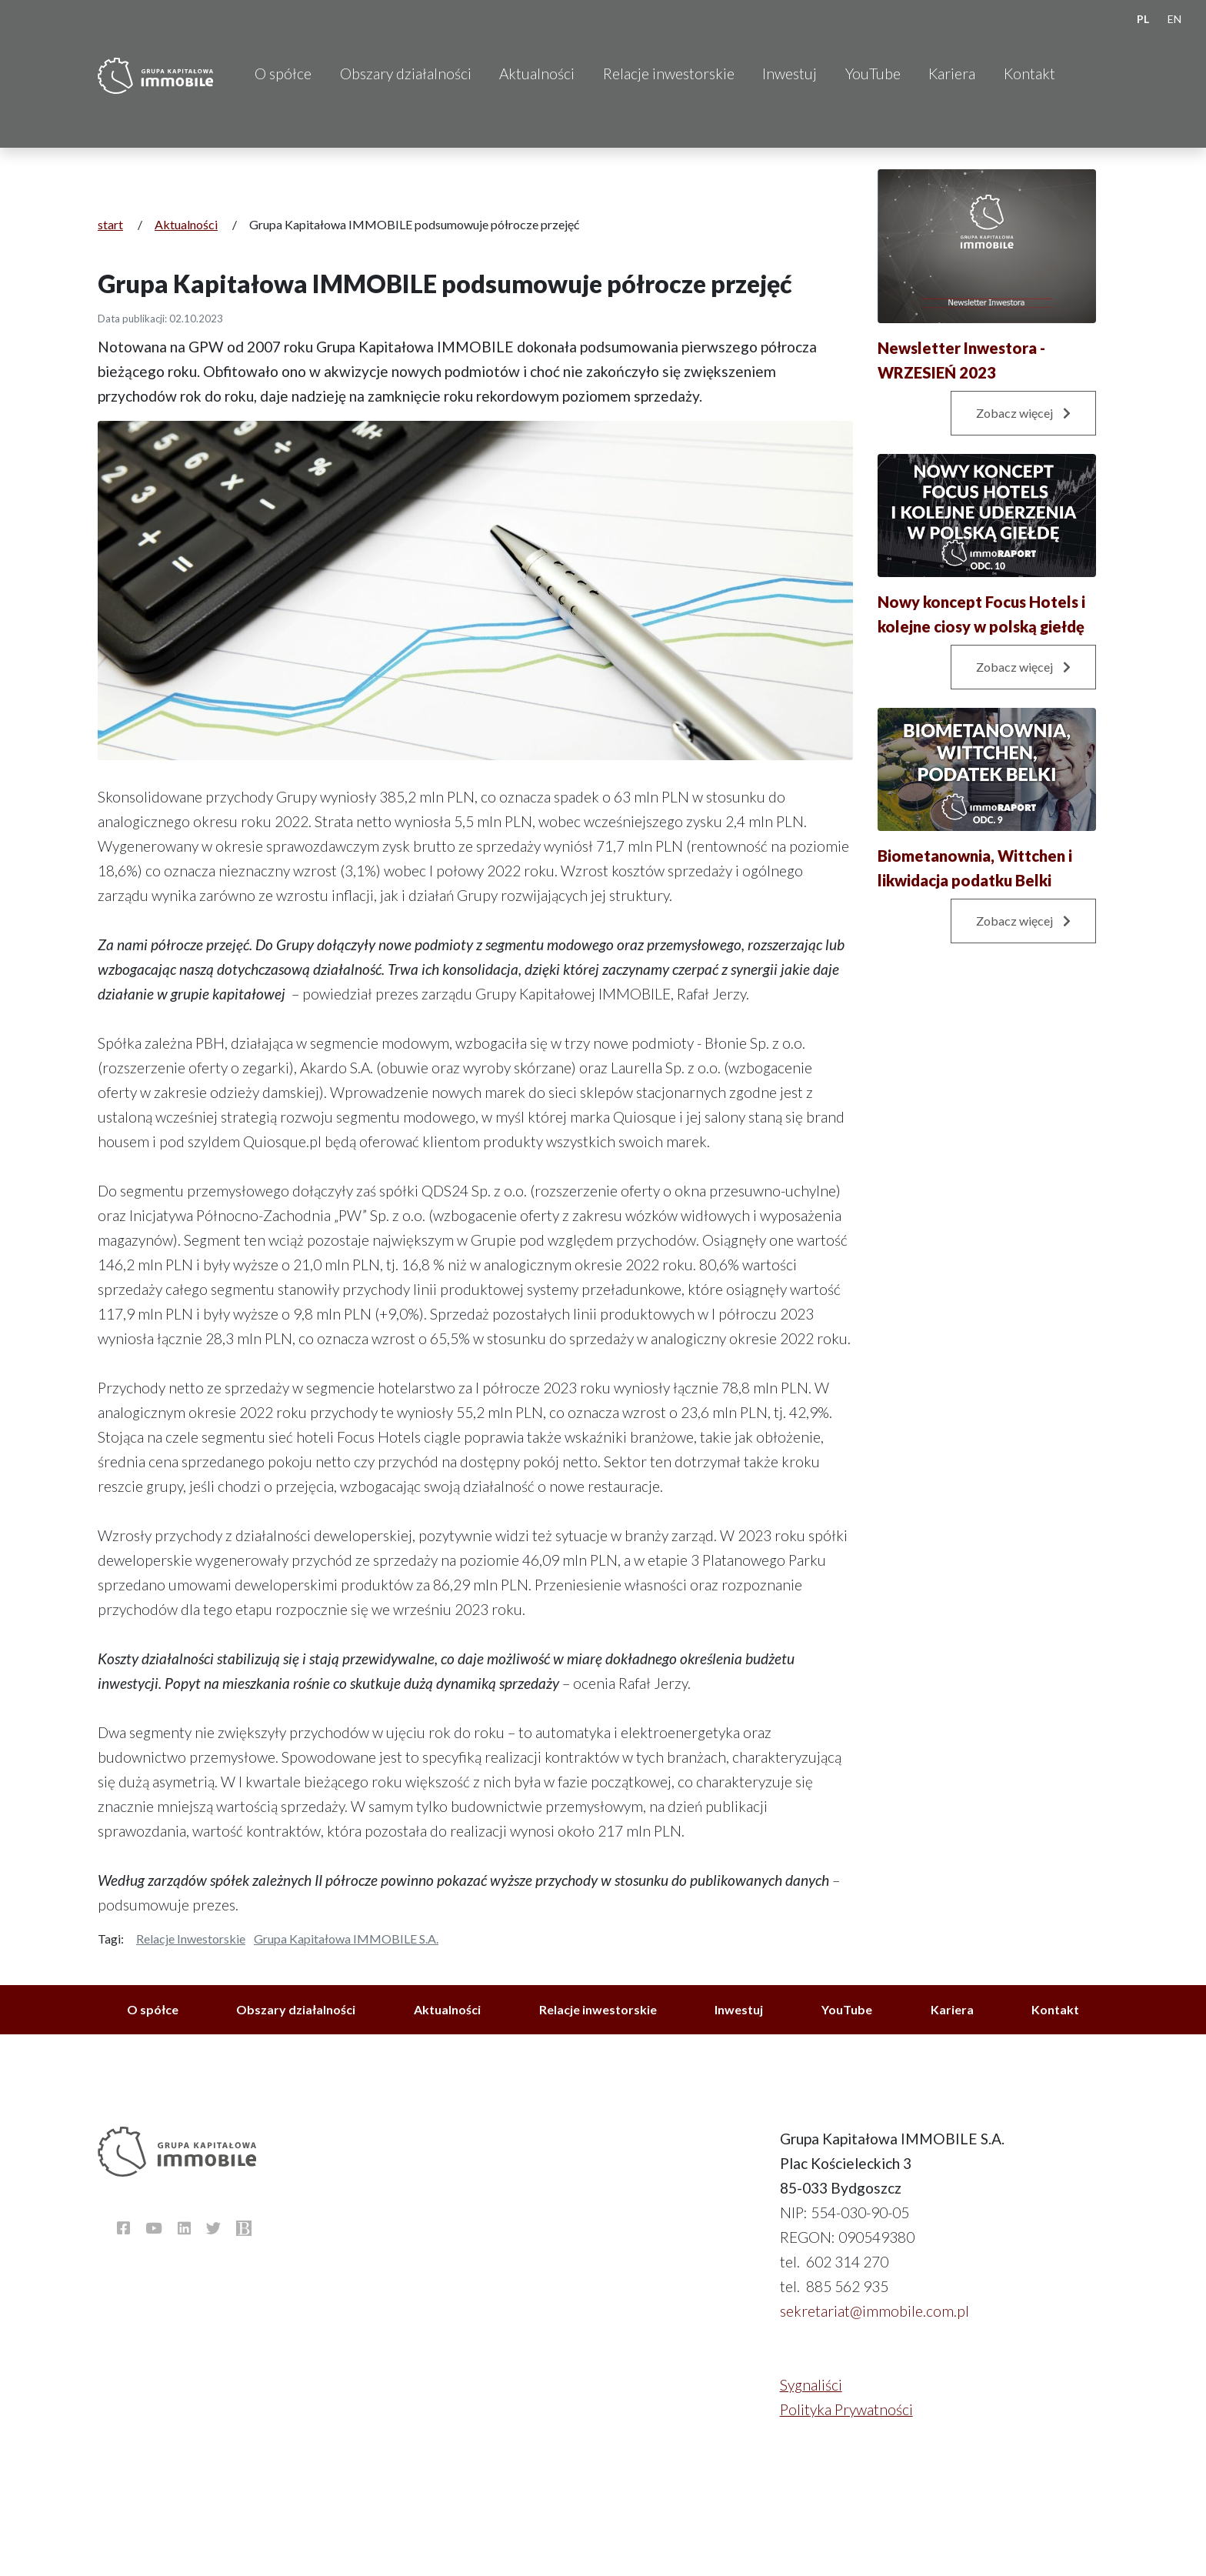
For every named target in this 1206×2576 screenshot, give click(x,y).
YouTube (873, 73)
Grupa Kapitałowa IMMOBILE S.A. (346, 1938)
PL (1143, 18)
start (110, 224)
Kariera (951, 73)
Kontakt (1029, 73)
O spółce (283, 73)
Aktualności (537, 73)
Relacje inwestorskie (669, 73)
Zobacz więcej (1023, 412)
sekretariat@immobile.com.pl (874, 2311)
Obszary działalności (405, 73)
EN (1174, 18)
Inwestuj (789, 73)
